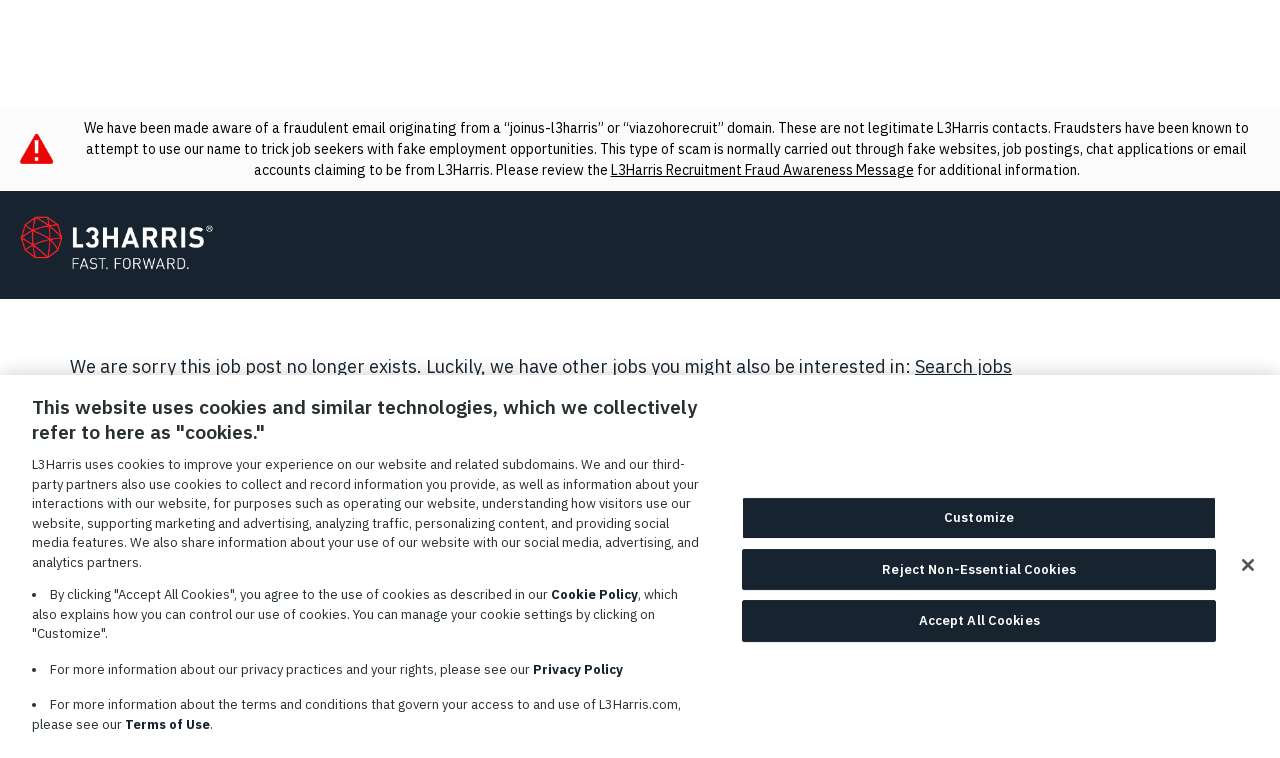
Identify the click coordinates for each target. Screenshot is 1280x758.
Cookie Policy (594, 603)
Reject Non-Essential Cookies (979, 579)
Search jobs (963, 366)
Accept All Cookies (979, 630)
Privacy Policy (578, 678)
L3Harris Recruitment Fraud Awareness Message (762, 170)
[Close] (1248, 575)
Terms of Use (167, 733)
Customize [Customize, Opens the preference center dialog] (979, 527)
